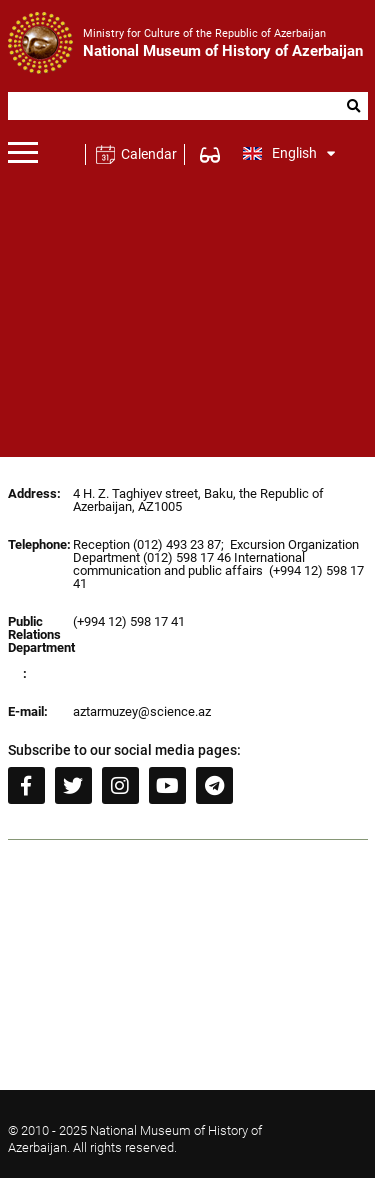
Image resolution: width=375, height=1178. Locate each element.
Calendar (148, 154)
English (289, 153)
